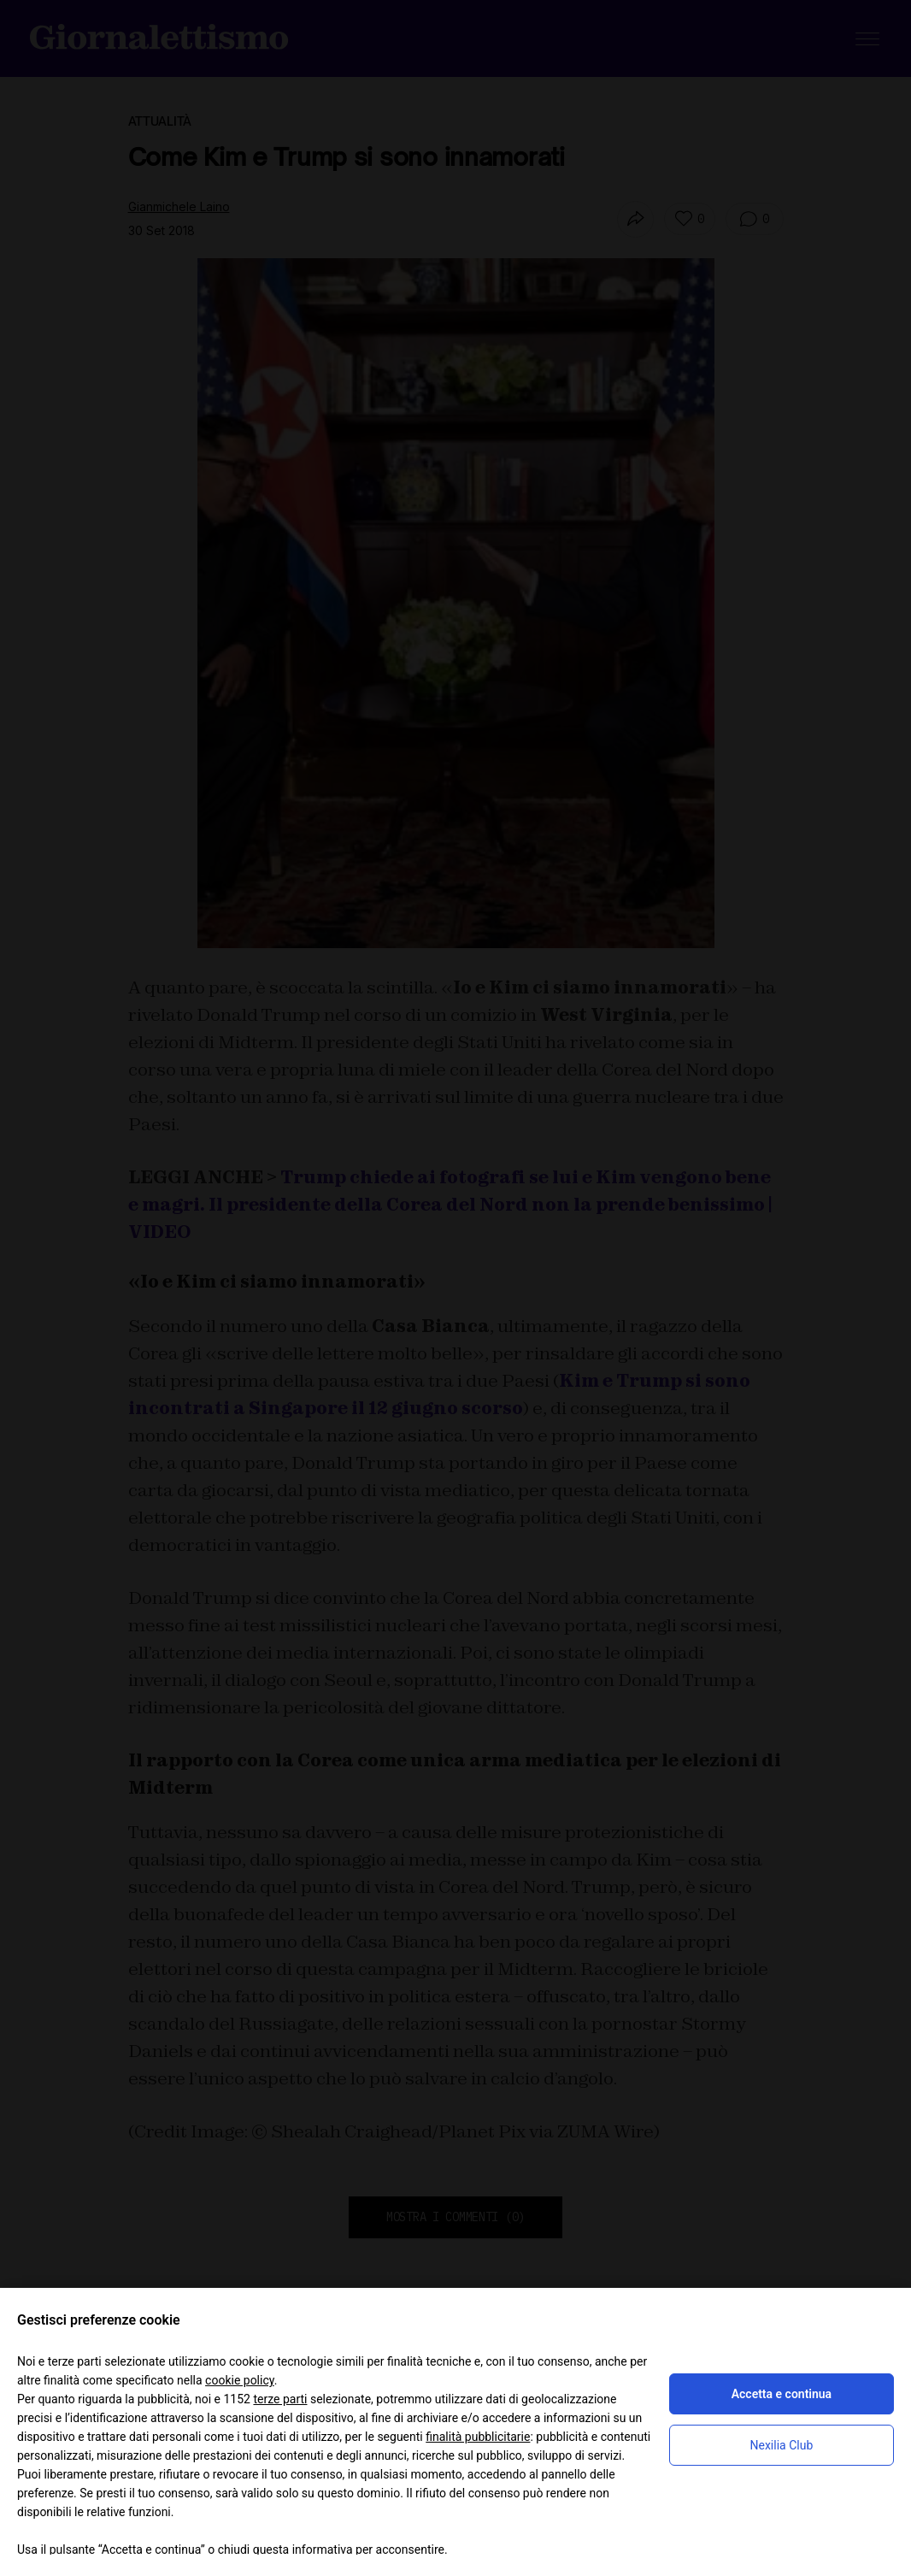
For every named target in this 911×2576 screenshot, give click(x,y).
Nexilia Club (782, 2445)
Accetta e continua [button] (782, 2394)
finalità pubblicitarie (478, 2436)
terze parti (280, 2399)
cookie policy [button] (239, 2380)
